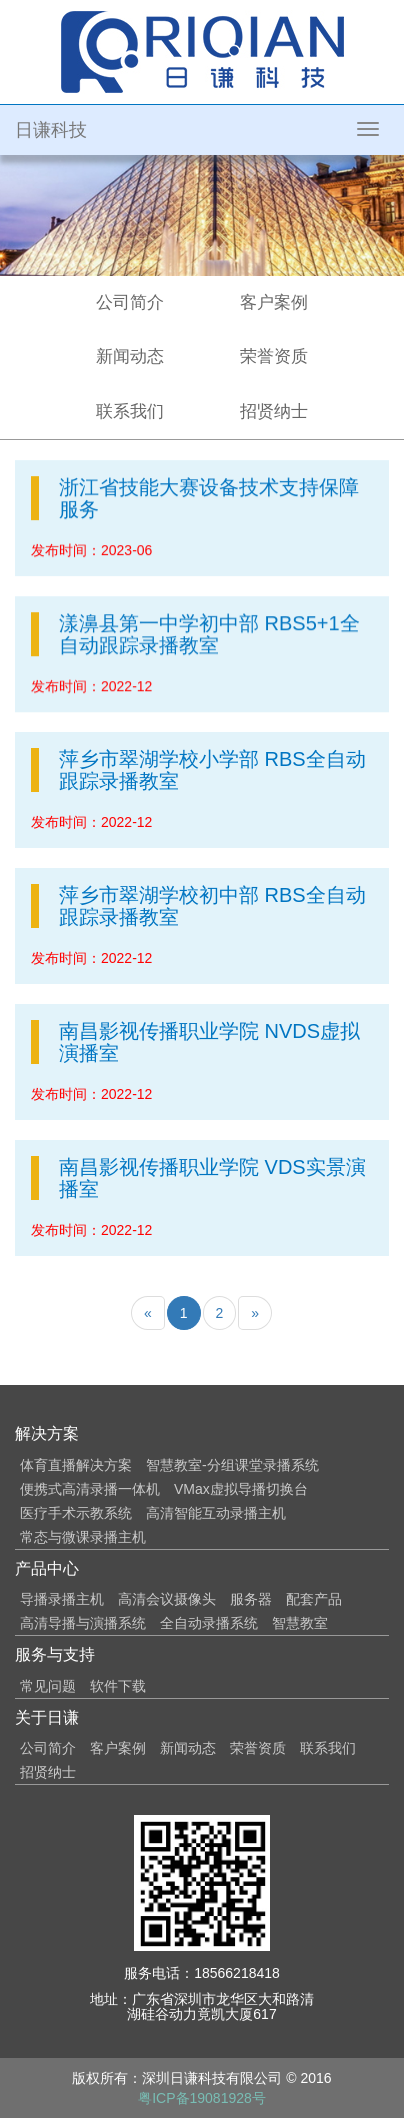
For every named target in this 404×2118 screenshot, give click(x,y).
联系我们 (130, 411)
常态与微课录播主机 (83, 1537)
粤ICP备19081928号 (202, 2098)
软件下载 (118, 1686)
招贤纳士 (274, 411)
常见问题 (48, 1686)
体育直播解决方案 (76, 1465)
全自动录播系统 (209, 1623)
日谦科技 (51, 130)
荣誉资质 (274, 356)
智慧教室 (300, 1623)
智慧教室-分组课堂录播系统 (232, 1465)
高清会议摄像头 (167, 1599)
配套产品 (314, 1599)
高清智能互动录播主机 (216, 1513)
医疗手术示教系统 (76, 1513)
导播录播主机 (62, 1599)
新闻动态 (130, 356)
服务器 (251, 1599)
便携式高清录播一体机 (90, 1489)
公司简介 (130, 302)
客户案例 (274, 302)
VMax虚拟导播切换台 (241, 1489)
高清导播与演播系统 (83, 1623)
